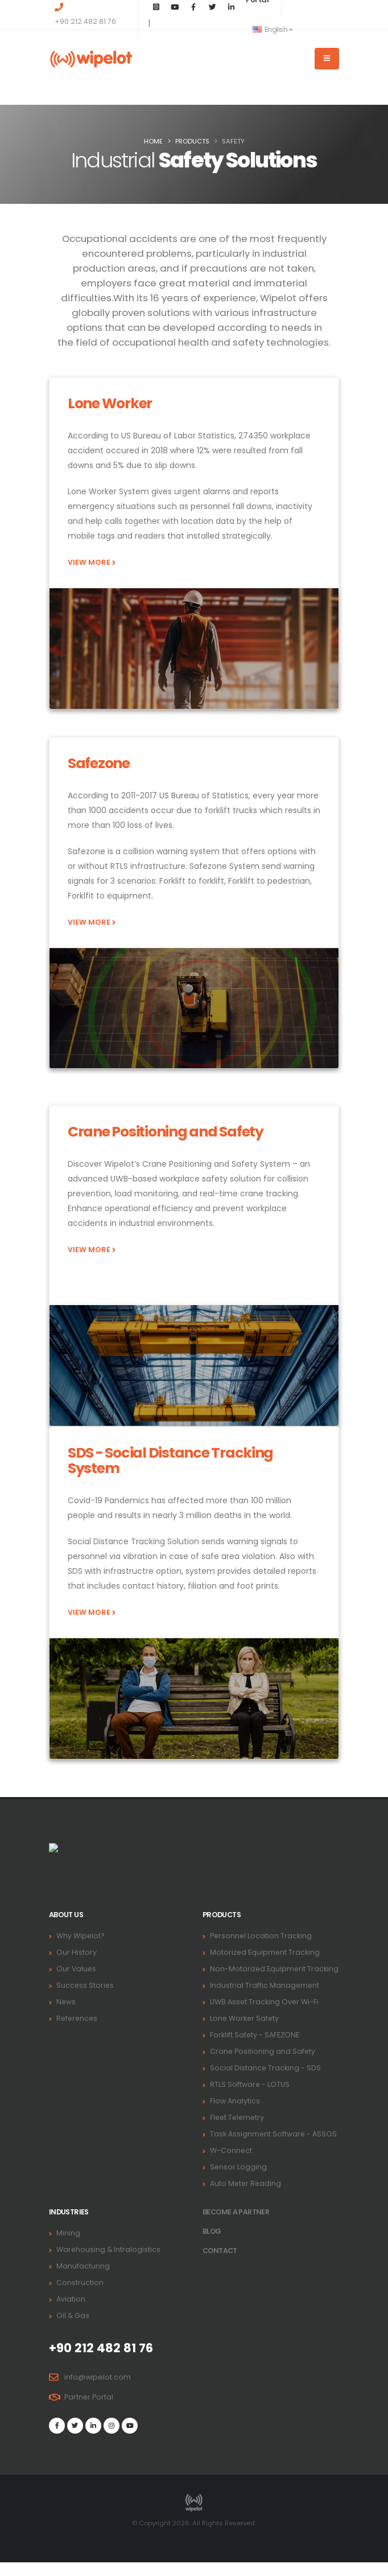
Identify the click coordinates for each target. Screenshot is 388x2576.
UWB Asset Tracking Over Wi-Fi (265, 2015)
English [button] (272, 29)
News (66, 2002)
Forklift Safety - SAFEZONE (255, 2048)
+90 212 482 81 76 (85, 21)
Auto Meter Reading (246, 2197)
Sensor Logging (238, 2180)
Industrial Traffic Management (265, 1999)
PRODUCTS (192, 141)
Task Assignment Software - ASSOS (274, 2147)
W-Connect (231, 2164)
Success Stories (85, 1985)
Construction (80, 2296)
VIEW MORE (91, 562)
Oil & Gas (73, 2329)
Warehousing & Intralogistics (109, 2263)
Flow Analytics (235, 2114)
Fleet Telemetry (238, 2131)
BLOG (212, 2245)
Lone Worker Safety (245, 2032)
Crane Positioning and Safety (263, 2065)
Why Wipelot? (80, 1936)
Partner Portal (89, 2410)
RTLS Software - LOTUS (250, 2098)
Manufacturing (83, 2279)
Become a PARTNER (237, 2225)
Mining (68, 2246)
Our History (76, 1952)
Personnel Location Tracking (261, 1936)
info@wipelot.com (97, 2390)
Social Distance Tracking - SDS (265, 2081)
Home (153, 141)
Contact (220, 2264)
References (78, 2018)
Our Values (76, 1969)
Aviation (70, 2312)
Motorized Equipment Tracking (265, 1952)
